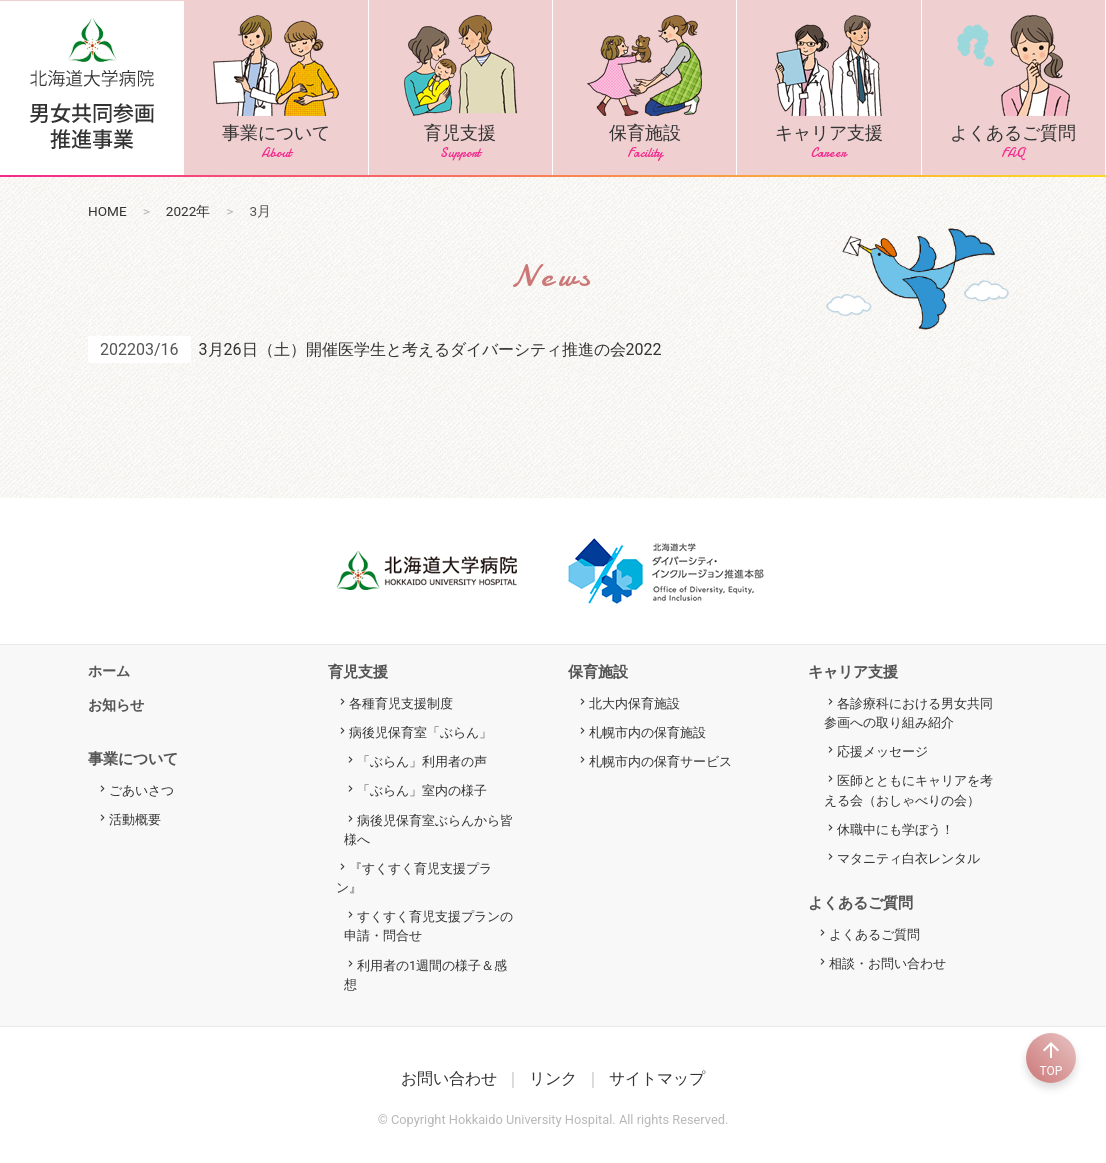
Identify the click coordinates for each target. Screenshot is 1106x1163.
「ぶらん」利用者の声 (422, 761)
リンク (553, 1078)
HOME (107, 211)
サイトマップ (657, 1078)
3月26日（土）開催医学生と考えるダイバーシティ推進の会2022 (430, 349)
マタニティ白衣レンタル (908, 858)
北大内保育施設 (634, 703)
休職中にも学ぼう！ (895, 829)
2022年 (188, 211)
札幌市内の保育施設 (647, 732)
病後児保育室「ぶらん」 (420, 732)
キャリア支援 (828, 87)
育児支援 (460, 87)
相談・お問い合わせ (887, 963)
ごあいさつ (141, 790)
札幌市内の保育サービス (660, 761)
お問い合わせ (449, 1078)
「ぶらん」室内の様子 (422, 790)
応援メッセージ (882, 751)
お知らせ (116, 705)
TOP (1051, 1058)
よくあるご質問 (1013, 87)
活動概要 (135, 819)
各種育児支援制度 (401, 703)
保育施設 (644, 87)
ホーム (109, 671)
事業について (275, 87)
